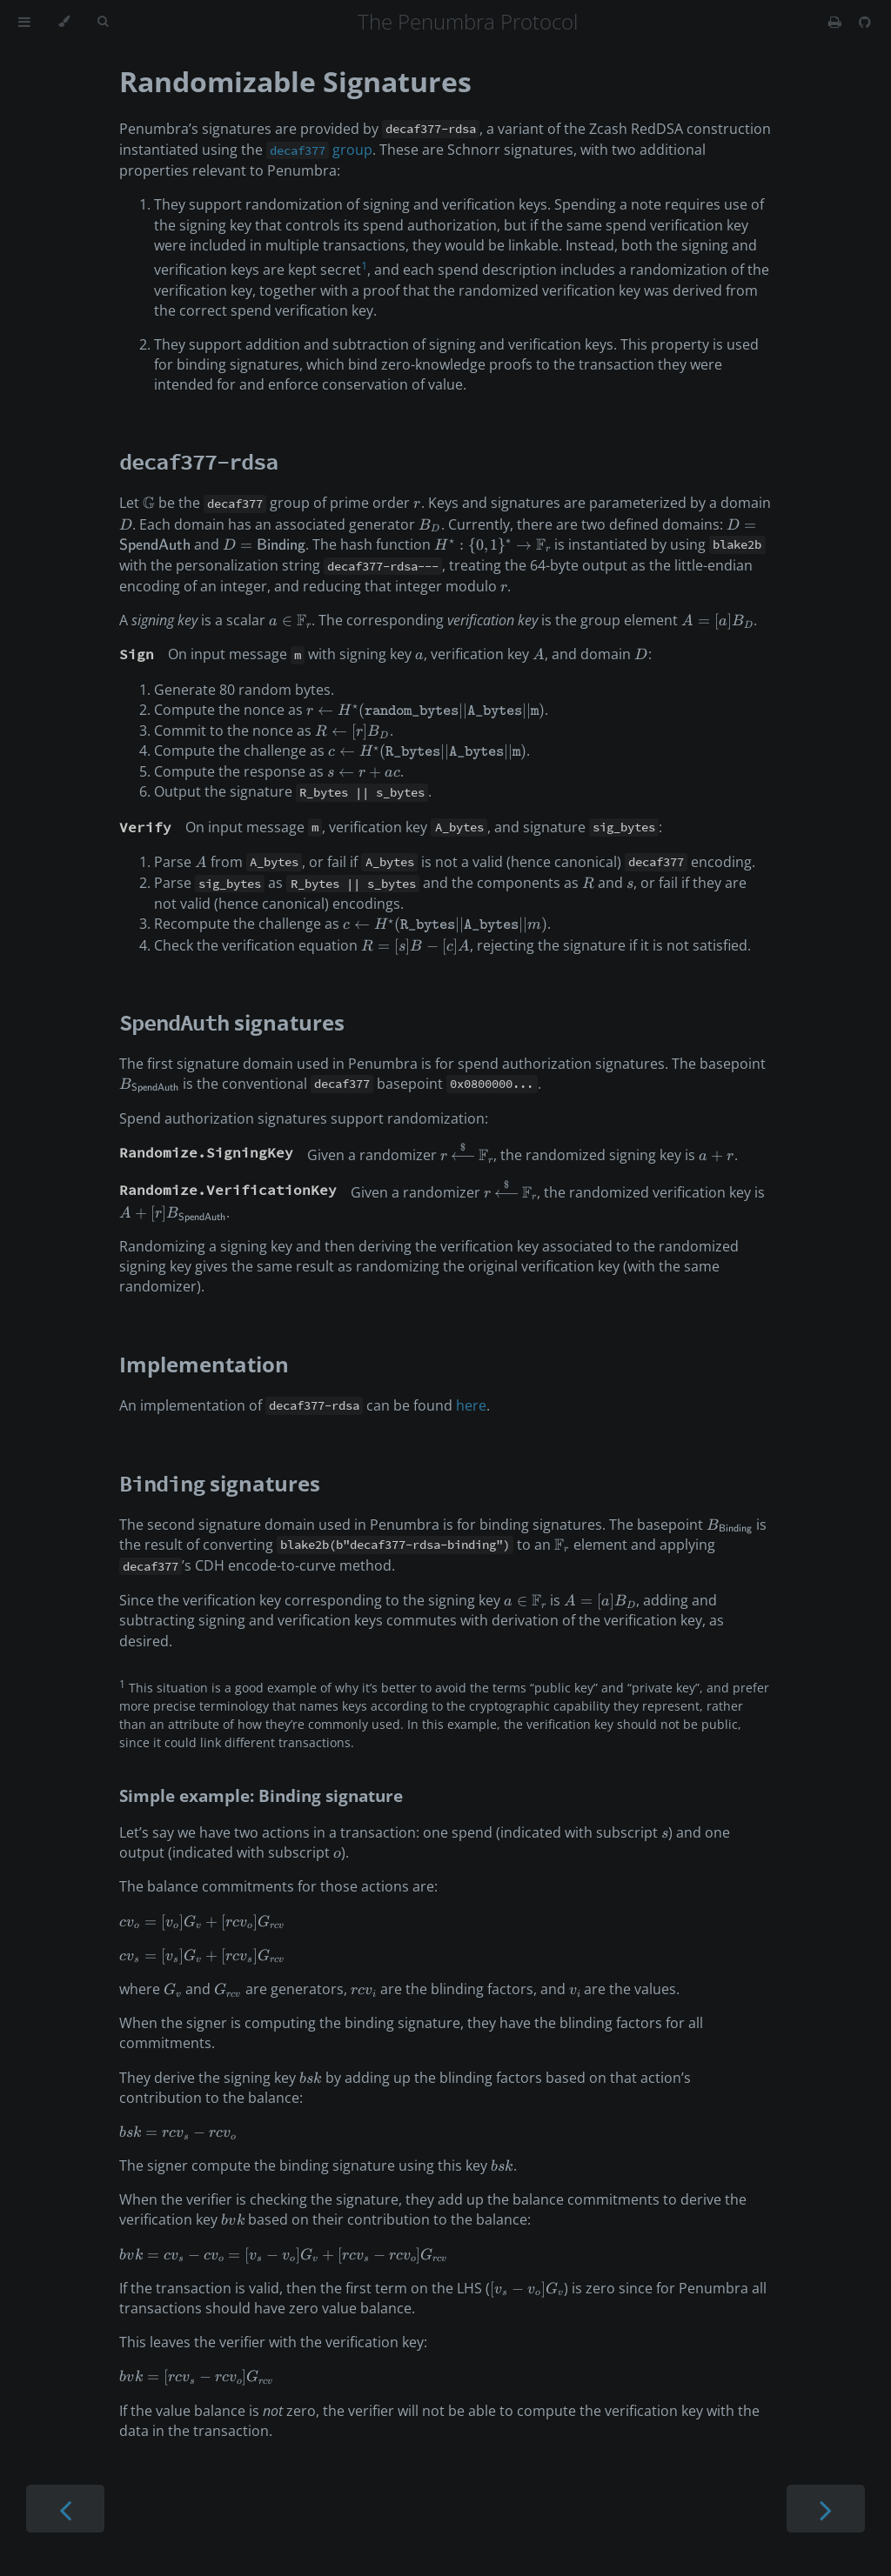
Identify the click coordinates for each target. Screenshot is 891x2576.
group (319, 149)
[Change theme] (64, 21)
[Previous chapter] (65, 2509)
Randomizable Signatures (295, 81)
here (471, 1405)
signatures (232, 1022)
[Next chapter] (826, 2509)
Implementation (204, 1364)
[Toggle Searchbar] (103, 21)
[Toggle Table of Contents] (24, 21)
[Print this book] (836, 21)
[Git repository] (865, 21)
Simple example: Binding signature (261, 1795)
